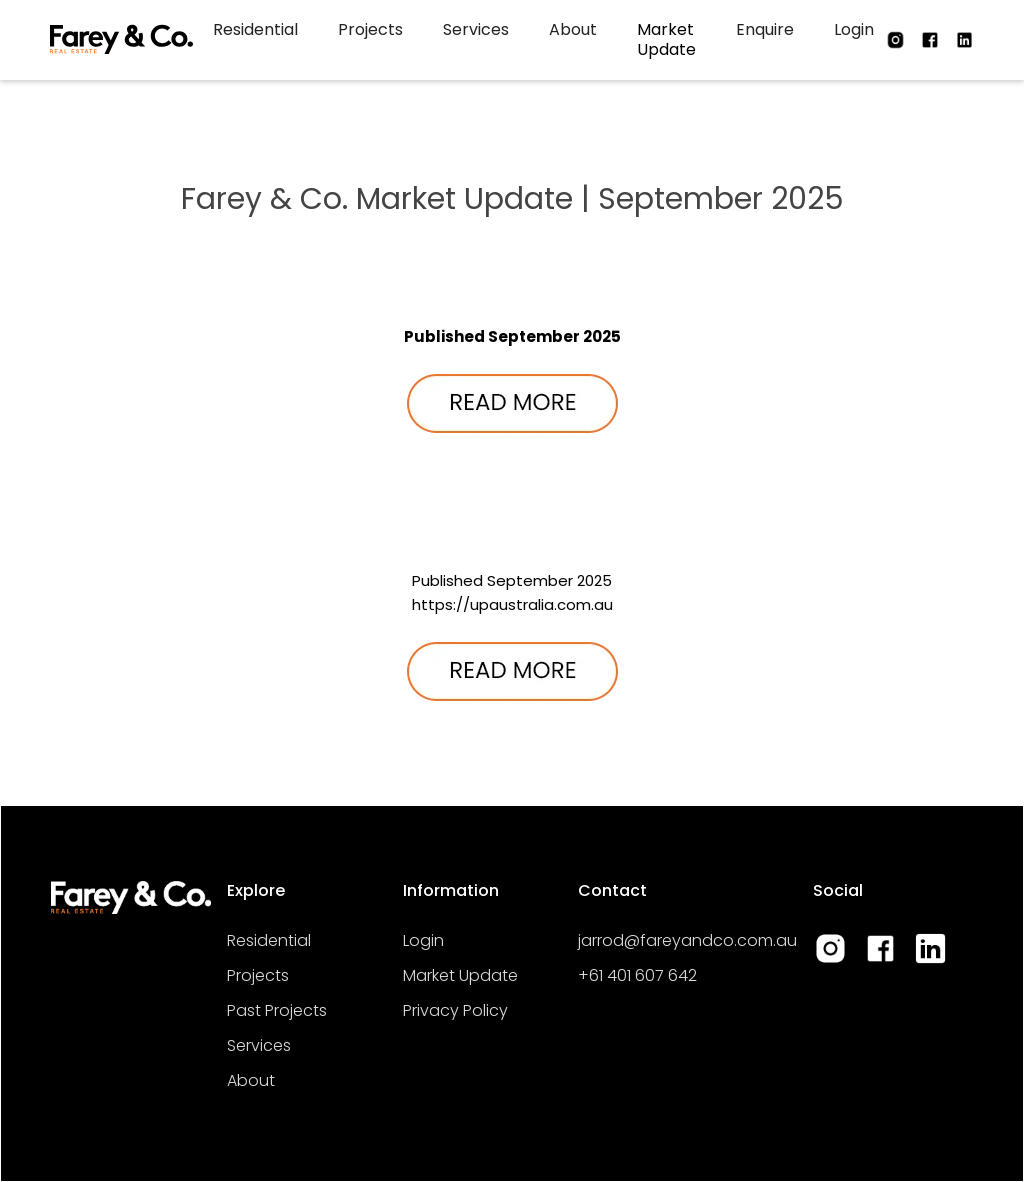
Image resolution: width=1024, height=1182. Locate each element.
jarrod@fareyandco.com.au (687, 941)
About (573, 29)
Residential (255, 29)
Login (854, 29)
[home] (121, 40)
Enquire (765, 29)
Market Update (666, 39)
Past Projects (277, 1011)
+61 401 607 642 (637, 976)
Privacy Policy (455, 1011)
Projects (370, 29)
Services (476, 29)
